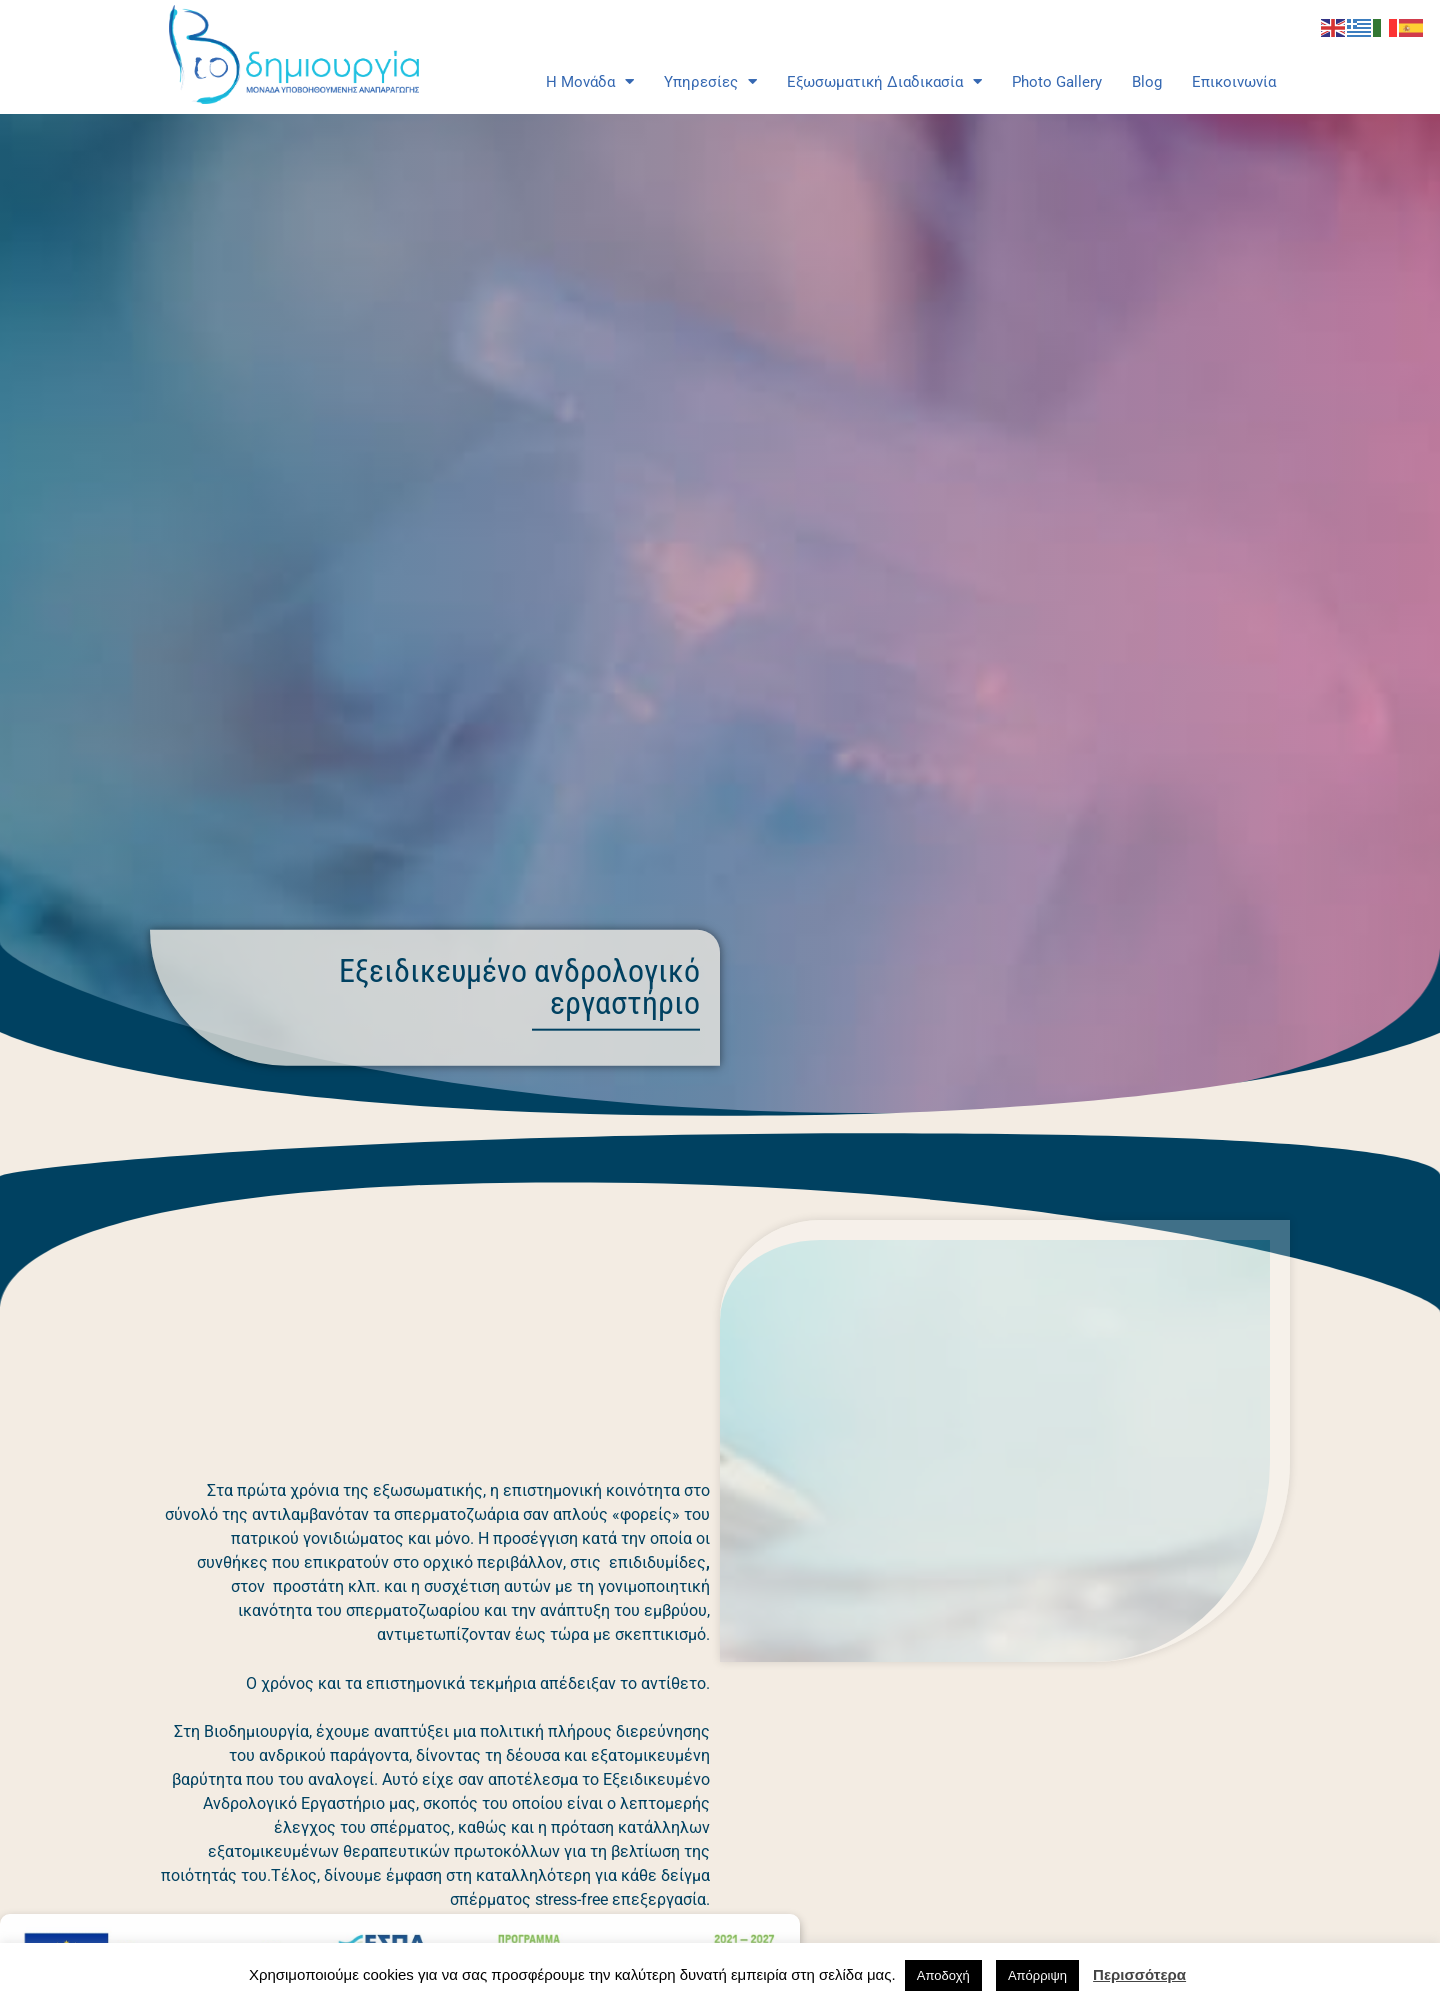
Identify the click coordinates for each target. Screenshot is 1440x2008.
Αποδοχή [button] (943, 1975)
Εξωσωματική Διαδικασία (884, 82)
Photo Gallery (1057, 82)
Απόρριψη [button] (1037, 1975)
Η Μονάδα (590, 82)
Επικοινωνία (1234, 82)
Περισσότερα (1139, 1974)
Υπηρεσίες (710, 82)
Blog (1147, 82)
